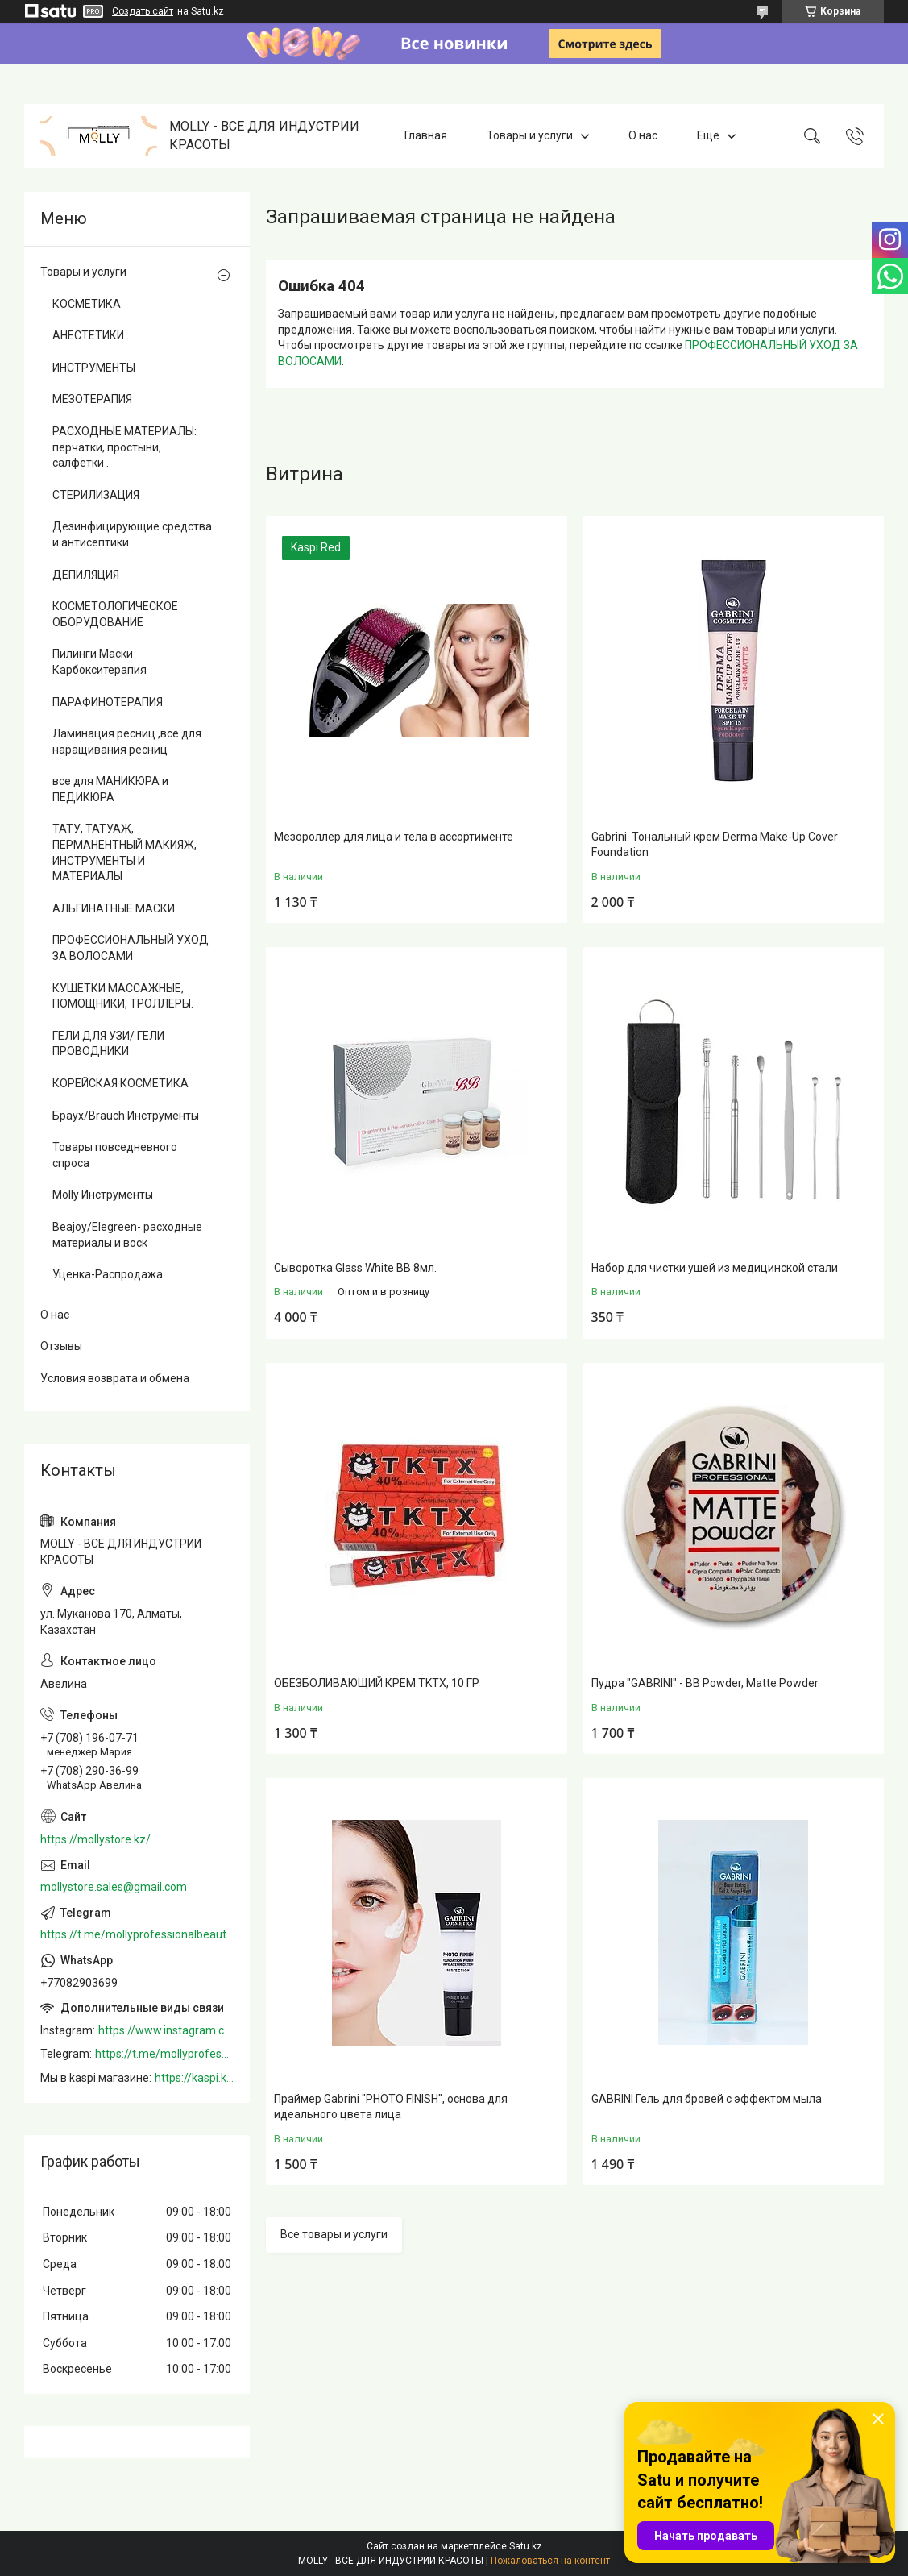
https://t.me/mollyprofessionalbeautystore (137, 1934)
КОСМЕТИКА (86, 303)
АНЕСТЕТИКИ (88, 335)
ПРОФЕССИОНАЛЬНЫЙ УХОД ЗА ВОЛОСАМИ (130, 947)
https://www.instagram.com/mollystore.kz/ (166, 2030)
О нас (642, 135)
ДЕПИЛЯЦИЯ (85, 574)
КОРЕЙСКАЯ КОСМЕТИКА (120, 1083)
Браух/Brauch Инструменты (125, 1115)
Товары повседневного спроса (114, 1155)
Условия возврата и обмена (114, 1378)
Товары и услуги (530, 135)
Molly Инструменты (102, 1194)
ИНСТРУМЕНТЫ (93, 367)
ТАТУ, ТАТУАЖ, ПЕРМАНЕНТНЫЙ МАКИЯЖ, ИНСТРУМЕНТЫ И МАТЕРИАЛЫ (124, 852)
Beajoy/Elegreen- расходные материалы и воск (127, 1234)
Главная (425, 135)
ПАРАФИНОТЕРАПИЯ (107, 702)
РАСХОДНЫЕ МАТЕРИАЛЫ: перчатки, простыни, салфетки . (124, 447)
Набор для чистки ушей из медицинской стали (714, 1267)
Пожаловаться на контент (550, 2560)
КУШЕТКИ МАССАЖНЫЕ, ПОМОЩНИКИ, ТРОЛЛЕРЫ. (122, 996)
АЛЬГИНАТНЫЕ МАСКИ (113, 908)
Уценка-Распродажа (107, 1274)
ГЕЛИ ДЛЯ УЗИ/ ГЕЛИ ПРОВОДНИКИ (108, 1043)
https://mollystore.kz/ (95, 1839)
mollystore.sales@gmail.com (113, 1886)
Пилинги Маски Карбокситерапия (99, 661)
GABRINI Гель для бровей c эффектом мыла (706, 2098)
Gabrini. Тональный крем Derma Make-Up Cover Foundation (714, 844)
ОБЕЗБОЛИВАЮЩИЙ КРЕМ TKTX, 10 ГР (376, 1682)
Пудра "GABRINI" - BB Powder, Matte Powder (705, 1682)
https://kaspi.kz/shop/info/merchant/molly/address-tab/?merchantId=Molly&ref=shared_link (194, 2077)
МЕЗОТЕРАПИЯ (92, 399)
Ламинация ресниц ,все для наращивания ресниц (126, 741)
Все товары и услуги (334, 2234)
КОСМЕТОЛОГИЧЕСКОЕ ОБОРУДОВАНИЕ (115, 614)
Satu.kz (525, 2546)
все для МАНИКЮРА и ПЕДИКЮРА (110, 789)
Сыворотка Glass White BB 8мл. (355, 1267)
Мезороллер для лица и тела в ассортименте (393, 836)
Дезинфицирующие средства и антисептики (132, 534)
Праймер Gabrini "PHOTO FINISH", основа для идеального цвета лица (391, 2106)
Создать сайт (142, 11)
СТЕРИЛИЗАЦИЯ (95, 494)
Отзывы (61, 1346)
